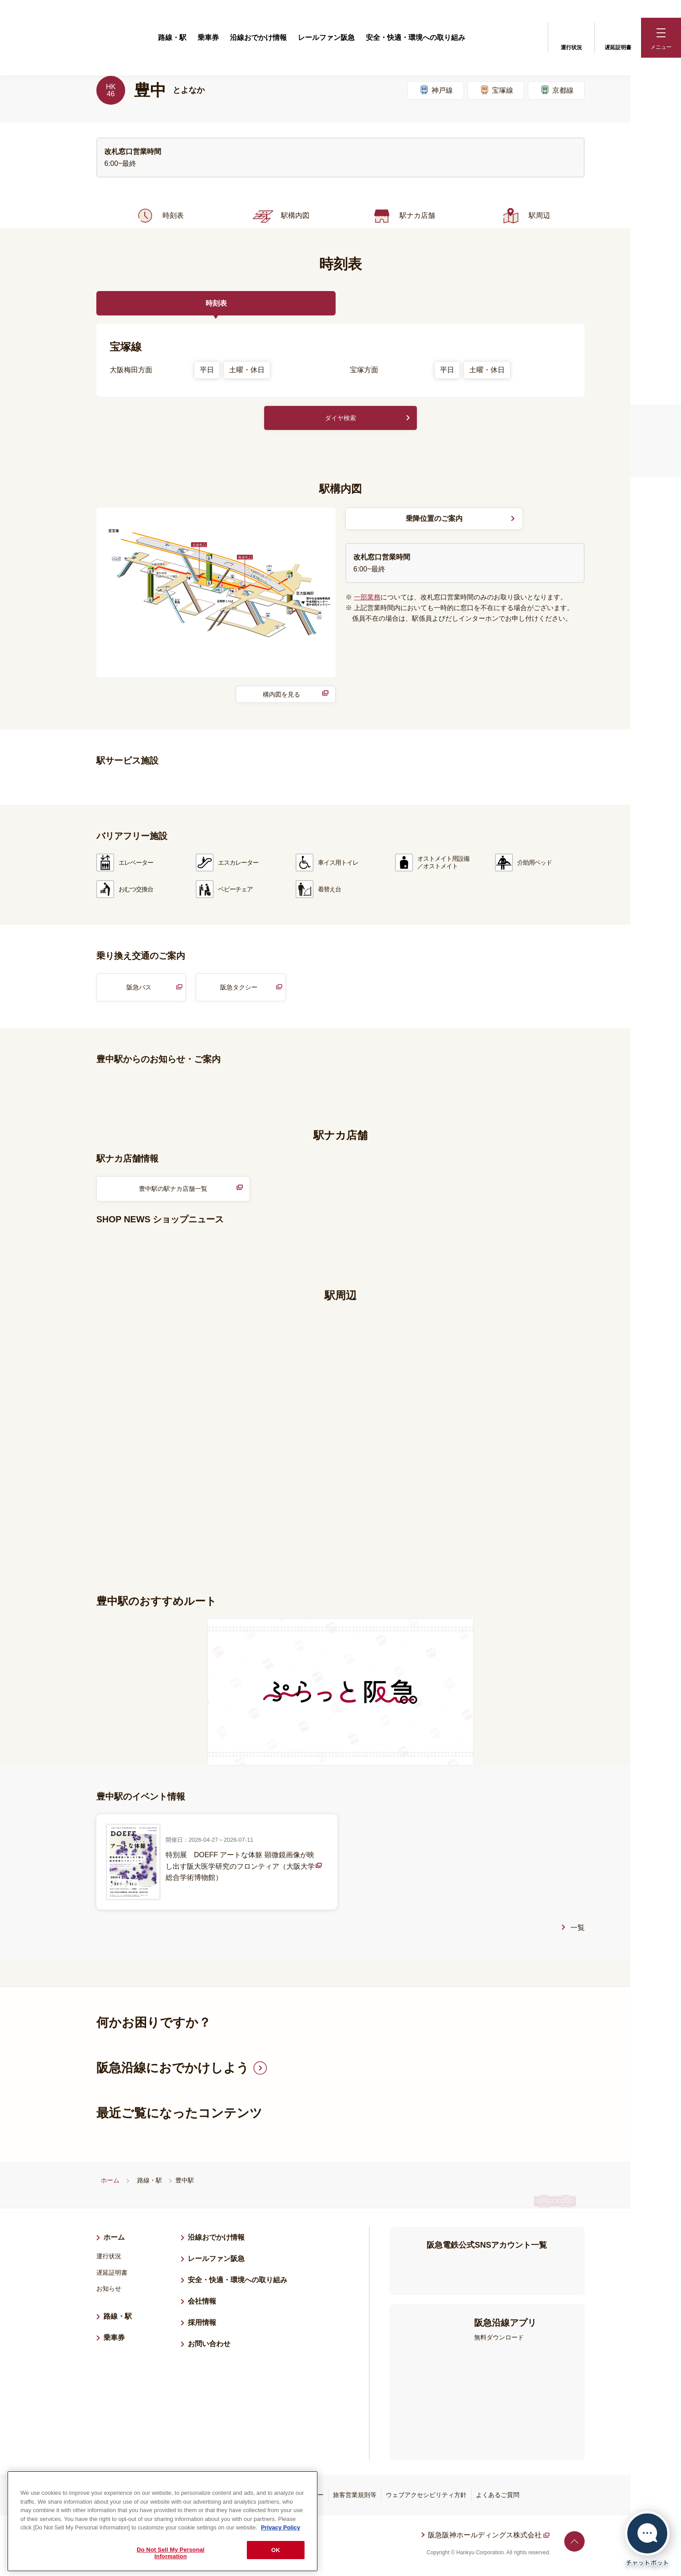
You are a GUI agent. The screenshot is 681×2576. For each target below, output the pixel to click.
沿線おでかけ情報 (258, 37)
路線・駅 (172, 37)
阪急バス (139, 990)
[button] (661, 38)
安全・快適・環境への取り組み (415, 37)
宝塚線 (496, 90)
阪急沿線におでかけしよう (172, 2073)
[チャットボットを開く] (647, 2539)
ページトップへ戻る (574, 2546)
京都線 (556, 90)
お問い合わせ (209, 2348)
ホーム (110, 2185)
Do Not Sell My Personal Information (171, 2553)
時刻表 (157, 216)
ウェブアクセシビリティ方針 (426, 2499)
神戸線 (436, 90)
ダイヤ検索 (340, 418)
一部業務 (367, 599)
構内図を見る (281, 696)
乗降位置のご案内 (434, 520)
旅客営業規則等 (354, 2499)
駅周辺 (524, 216)
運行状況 (571, 37)
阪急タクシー (238, 990)
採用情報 (205, 2326)
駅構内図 (279, 216)
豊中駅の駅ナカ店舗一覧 (173, 1192)
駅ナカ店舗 (401, 216)
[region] (162, 2521)
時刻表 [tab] (216, 303)
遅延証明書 (618, 37)
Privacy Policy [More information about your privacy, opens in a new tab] (280, 2527)
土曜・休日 (247, 370)
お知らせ (108, 2293)
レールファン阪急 (326, 37)
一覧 (577, 1932)
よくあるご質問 (497, 2499)
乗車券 (208, 37)
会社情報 (202, 2306)
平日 (207, 370)
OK (275, 2550)
